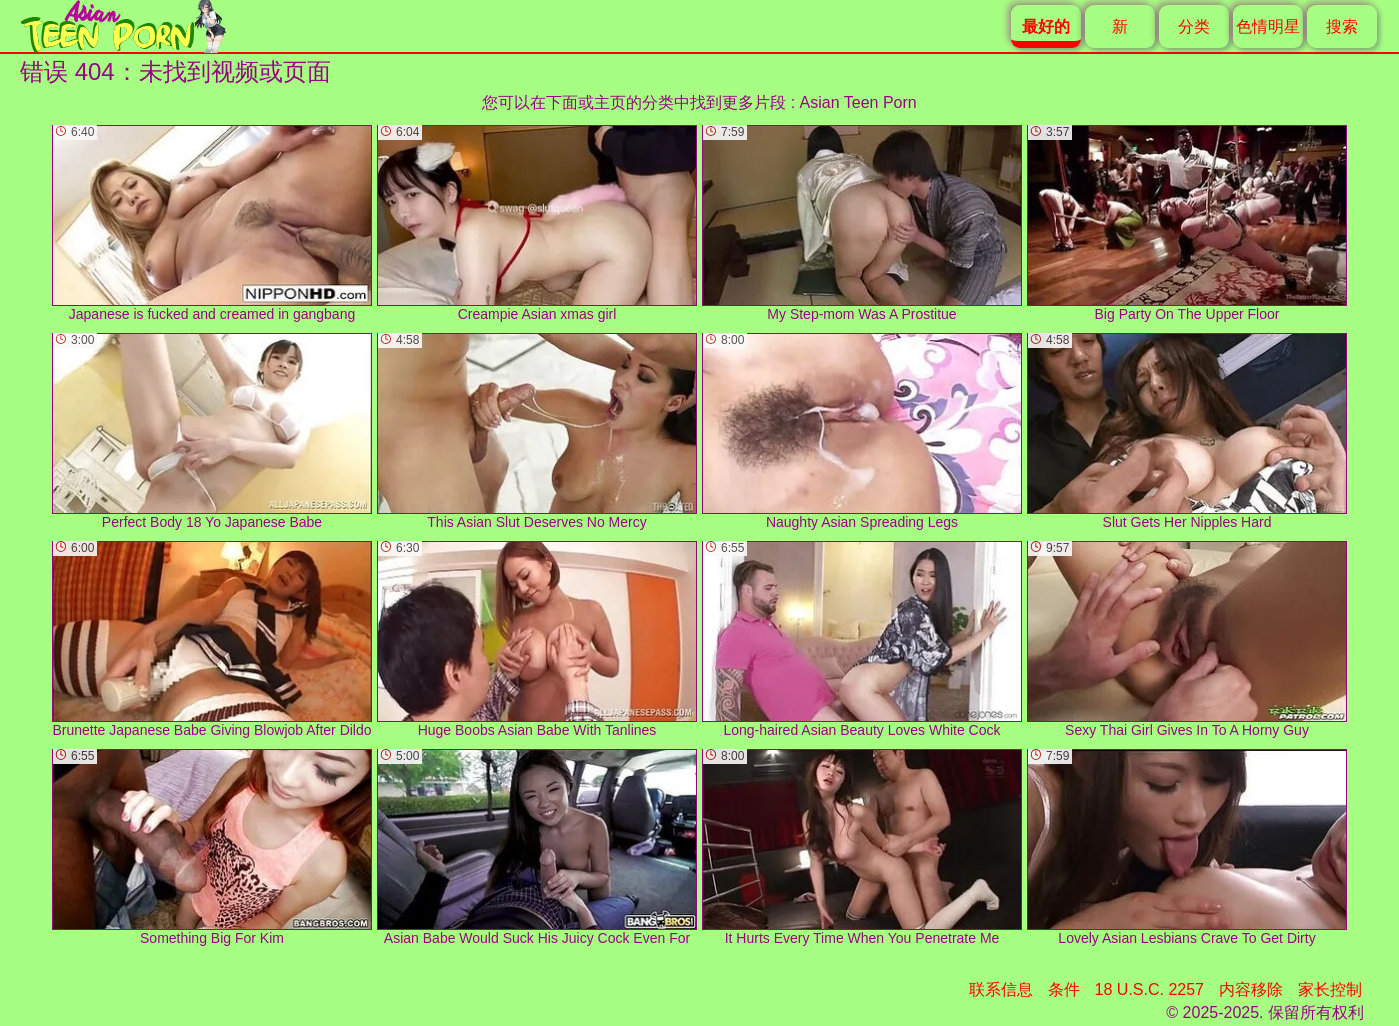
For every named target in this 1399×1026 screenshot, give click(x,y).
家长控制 (1330, 989)
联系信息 (1001, 989)
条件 (1064, 989)
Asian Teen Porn (858, 102)
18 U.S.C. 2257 (1149, 989)
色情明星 (1268, 26)
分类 (1194, 26)
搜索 (1342, 26)
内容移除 (1251, 989)
